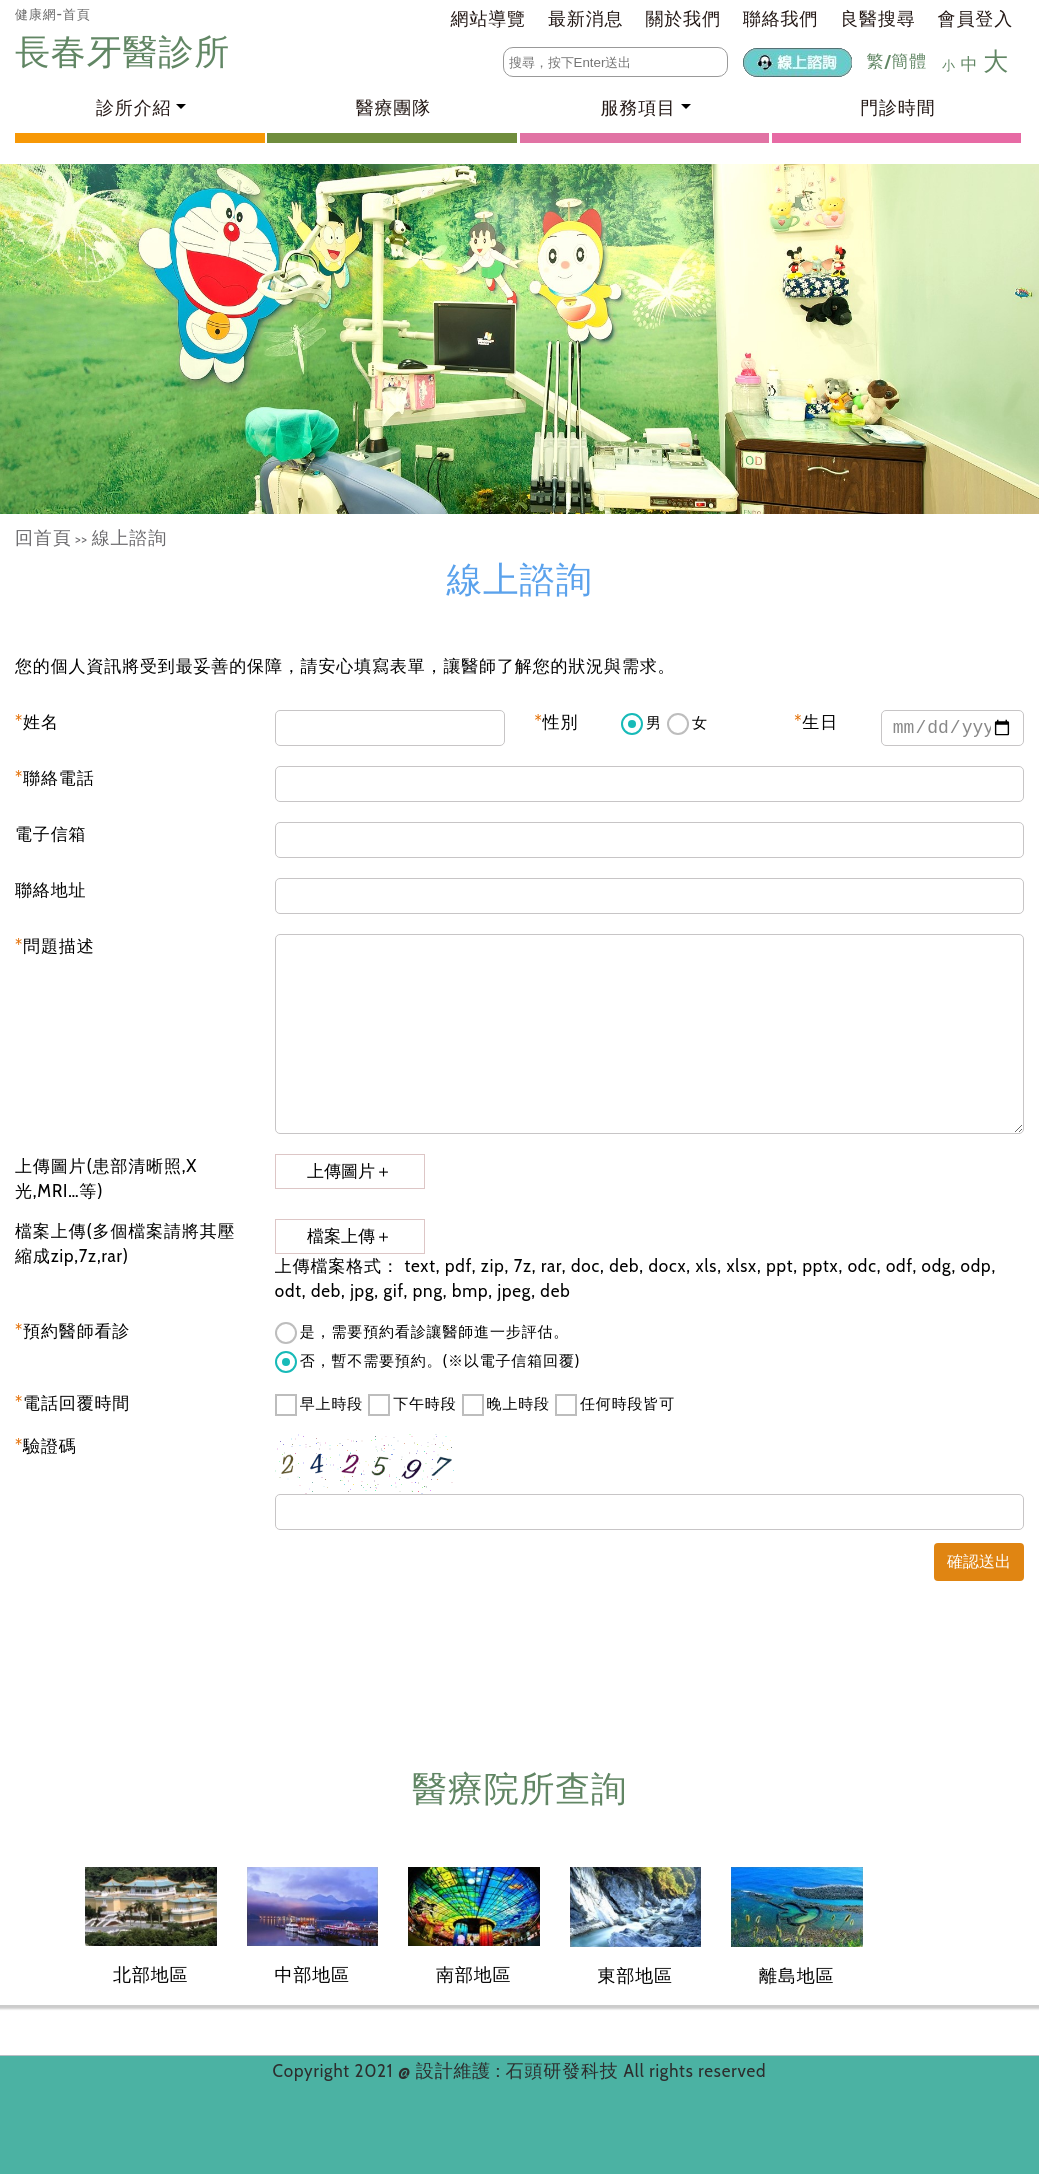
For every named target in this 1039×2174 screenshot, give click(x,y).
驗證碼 (46, 1446)
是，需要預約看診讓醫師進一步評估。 (422, 1333)
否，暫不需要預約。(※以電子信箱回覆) (428, 1362)
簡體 (909, 61)
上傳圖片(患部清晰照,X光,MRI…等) (106, 1179)
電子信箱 (50, 834)
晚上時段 (506, 1405)
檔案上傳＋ (349, 1236)
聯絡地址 (50, 890)
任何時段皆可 (615, 1405)
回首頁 (43, 538)
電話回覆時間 (72, 1403)
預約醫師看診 (72, 1331)
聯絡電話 (55, 778)
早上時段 (319, 1405)
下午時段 (412, 1405)
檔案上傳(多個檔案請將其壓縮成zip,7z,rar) (125, 1244)
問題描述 (55, 946)
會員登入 (975, 19)
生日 (816, 722)
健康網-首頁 (53, 14)
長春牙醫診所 (127, 51)
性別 (557, 722)
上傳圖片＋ (349, 1171)
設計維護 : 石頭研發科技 (520, 2071)
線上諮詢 (129, 538)
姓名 (37, 722)
